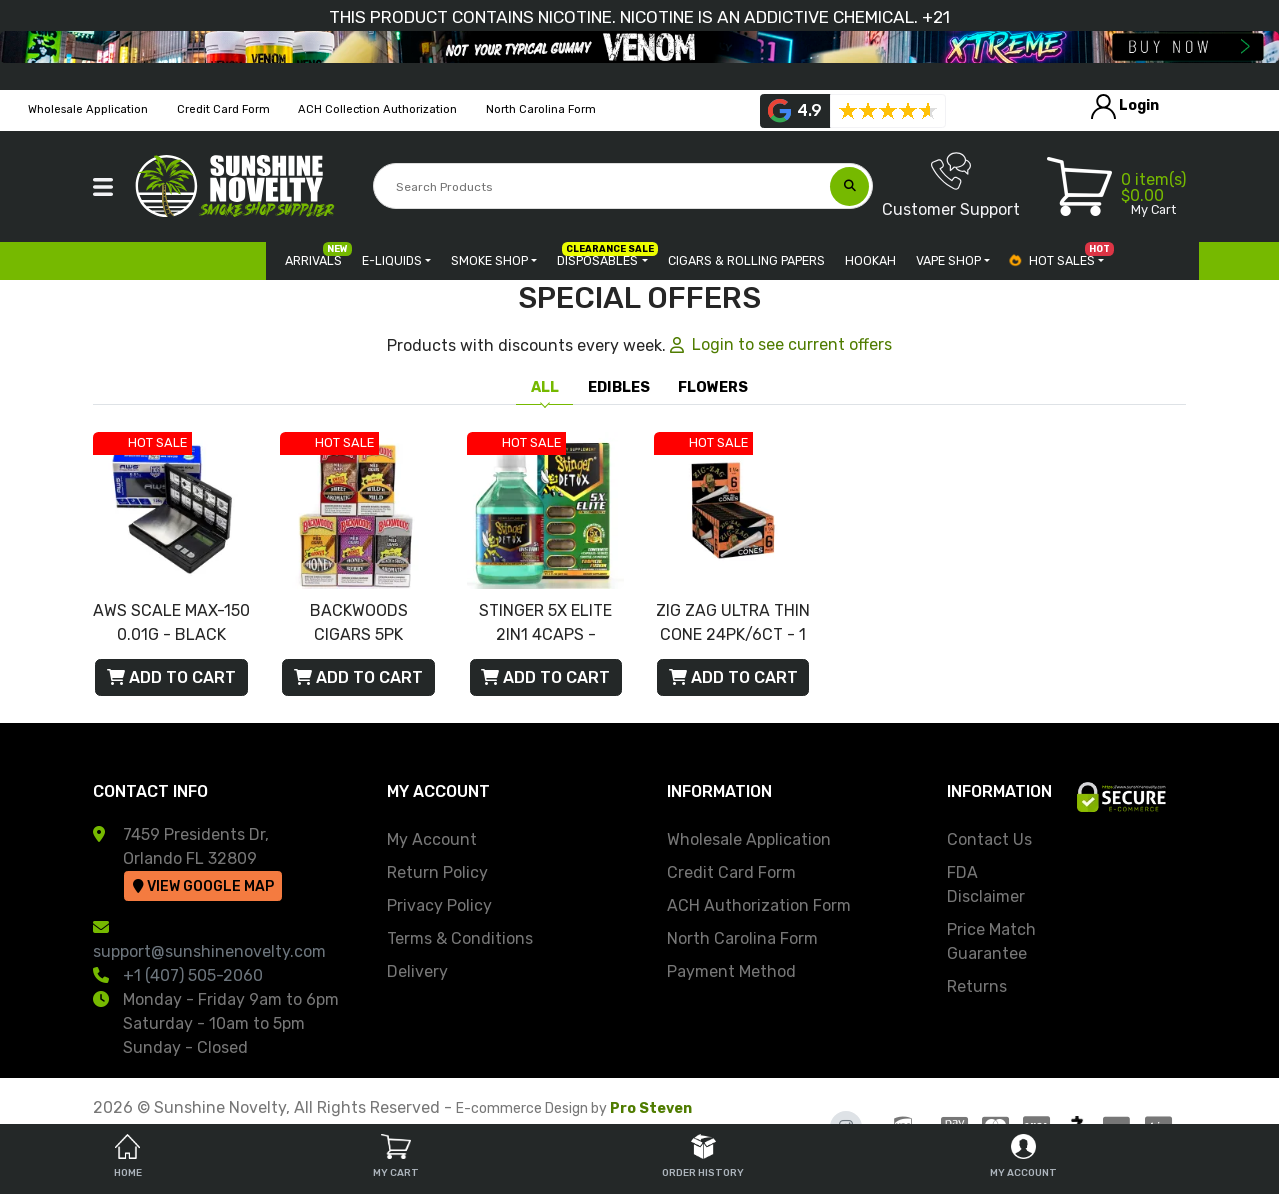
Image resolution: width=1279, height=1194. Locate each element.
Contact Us (989, 839)
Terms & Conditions (460, 938)
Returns (977, 986)
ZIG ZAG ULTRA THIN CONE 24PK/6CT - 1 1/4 (733, 624)
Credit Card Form (731, 872)
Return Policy (437, 872)
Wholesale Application (749, 839)
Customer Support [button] (951, 185)
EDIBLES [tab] (619, 387)
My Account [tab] (1023, 1156)
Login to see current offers (780, 344)
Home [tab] (128, 1156)
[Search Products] (603, 187)
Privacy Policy (439, 905)
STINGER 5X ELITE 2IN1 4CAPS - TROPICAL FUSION (546, 624)
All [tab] (545, 387)
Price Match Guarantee (991, 941)
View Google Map (203, 886)
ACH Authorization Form (759, 905)
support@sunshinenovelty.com (209, 951)
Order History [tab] (703, 1156)
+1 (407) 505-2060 (193, 975)
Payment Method (731, 971)
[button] (103, 187)
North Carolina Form (742, 938)
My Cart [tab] (396, 1156)
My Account (432, 839)
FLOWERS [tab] (713, 387)
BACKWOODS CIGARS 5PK (359, 622)
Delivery (417, 971)
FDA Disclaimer (986, 884)
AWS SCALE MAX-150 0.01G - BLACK (171, 622)
